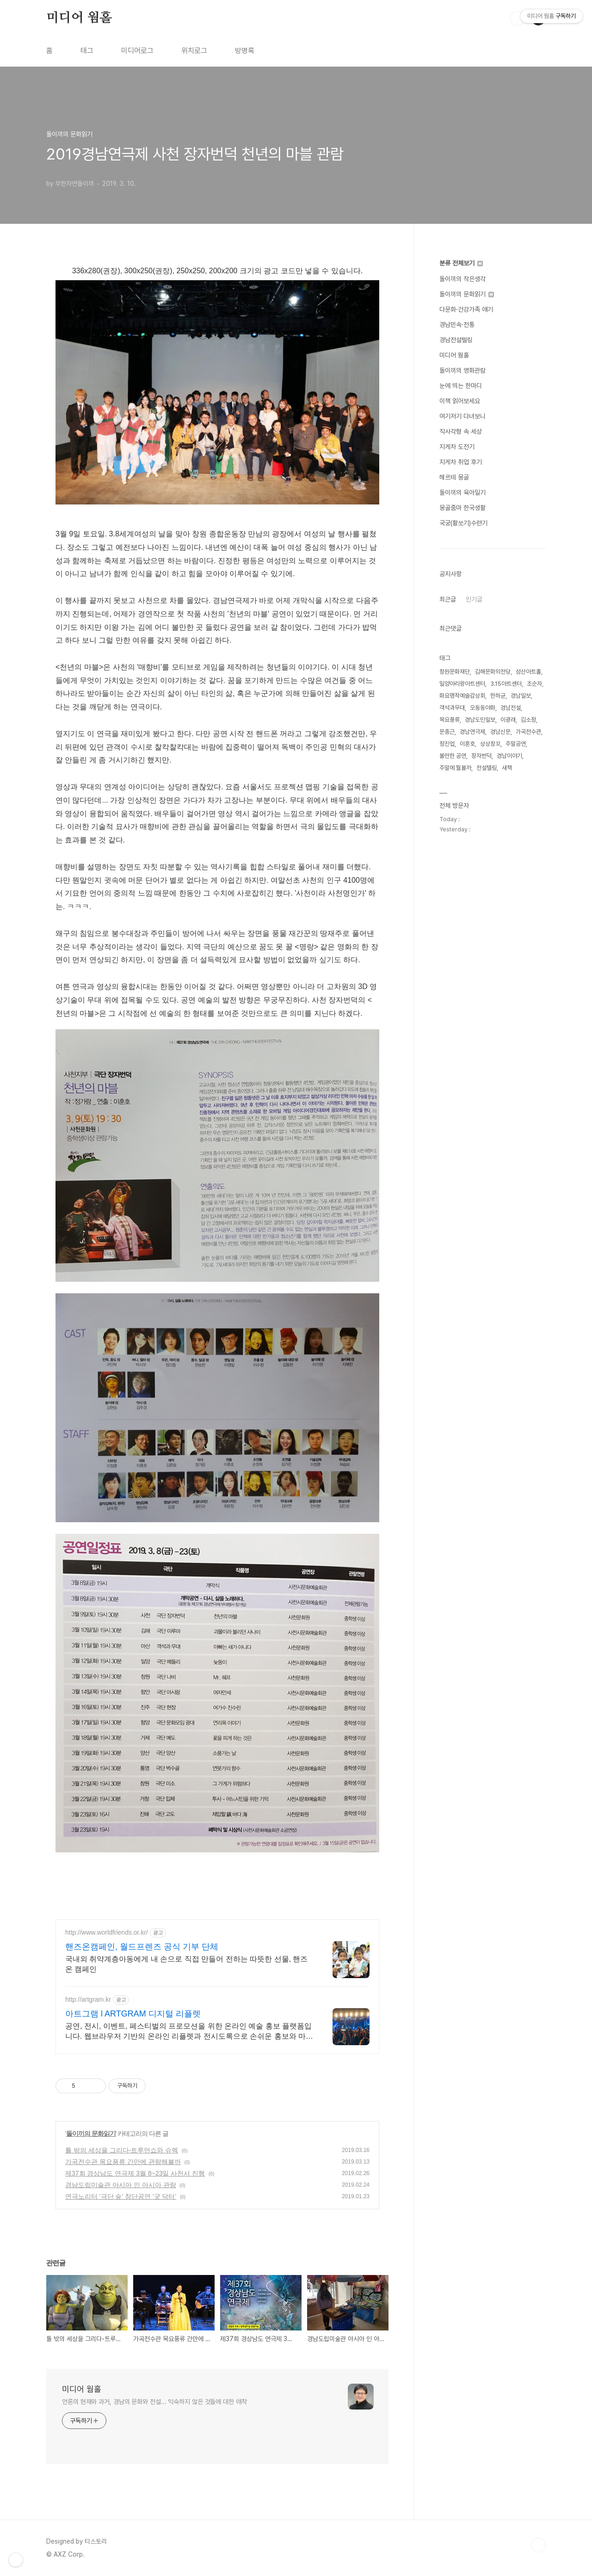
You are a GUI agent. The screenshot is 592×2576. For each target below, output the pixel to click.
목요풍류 (449, 719)
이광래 (508, 719)
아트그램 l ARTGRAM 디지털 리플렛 (133, 2013)
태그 (86, 50)
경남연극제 (472, 731)
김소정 (528, 719)
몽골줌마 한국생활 (462, 507)
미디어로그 (137, 50)
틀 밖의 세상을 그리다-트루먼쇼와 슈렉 (121, 2150)
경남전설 (510, 707)
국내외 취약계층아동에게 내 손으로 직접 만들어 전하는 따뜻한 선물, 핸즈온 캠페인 (186, 1964)
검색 (517, 18)
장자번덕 (481, 755)
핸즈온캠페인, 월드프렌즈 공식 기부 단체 (141, 1946)
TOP (538, 2545)
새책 (507, 767)
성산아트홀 (528, 671)
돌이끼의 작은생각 (462, 279)
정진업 (447, 743)
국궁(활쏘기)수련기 (463, 523)
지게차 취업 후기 (460, 462)
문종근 (447, 731)
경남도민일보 (480, 719)
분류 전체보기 (461, 263)
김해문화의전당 (493, 671)
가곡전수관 (528, 731)
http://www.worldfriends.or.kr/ (106, 1932)
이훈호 (467, 743)
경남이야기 (509, 755)
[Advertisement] (224, 1889)
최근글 (447, 599)
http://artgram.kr (88, 1999)
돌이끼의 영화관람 (462, 370)
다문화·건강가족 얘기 (466, 309)
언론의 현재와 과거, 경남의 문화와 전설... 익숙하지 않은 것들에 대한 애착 (154, 2401)
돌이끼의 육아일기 (462, 492)
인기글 (474, 599)
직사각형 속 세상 (460, 431)
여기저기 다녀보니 (462, 416)
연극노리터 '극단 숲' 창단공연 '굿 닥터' (120, 2196)
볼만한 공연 (452, 755)
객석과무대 (452, 707)
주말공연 (516, 743)
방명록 (244, 50)
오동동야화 (482, 707)
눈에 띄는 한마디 (460, 385)
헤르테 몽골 (454, 477)
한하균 (498, 695)
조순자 (534, 683)
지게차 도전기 (457, 446)
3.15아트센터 (506, 683)
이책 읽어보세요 (459, 401)
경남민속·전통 (457, 324)
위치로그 (194, 50)
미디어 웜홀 (79, 18)
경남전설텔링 (456, 340)
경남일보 (521, 695)
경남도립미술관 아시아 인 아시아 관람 (120, 2185)
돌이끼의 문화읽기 (91, 2133)
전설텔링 (486, 767)
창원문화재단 (454, 671)
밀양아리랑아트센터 (462, 683)
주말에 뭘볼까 (455, 767)
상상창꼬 (490, 743)
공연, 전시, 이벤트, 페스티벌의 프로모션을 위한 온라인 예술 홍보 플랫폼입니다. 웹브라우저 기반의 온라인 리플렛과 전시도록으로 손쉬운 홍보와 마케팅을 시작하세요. (189, 2031)
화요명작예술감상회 (462, 695)
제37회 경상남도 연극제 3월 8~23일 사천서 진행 (135, 2173)
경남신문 (500, 731)
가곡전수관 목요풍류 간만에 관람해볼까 (123, 2161)
